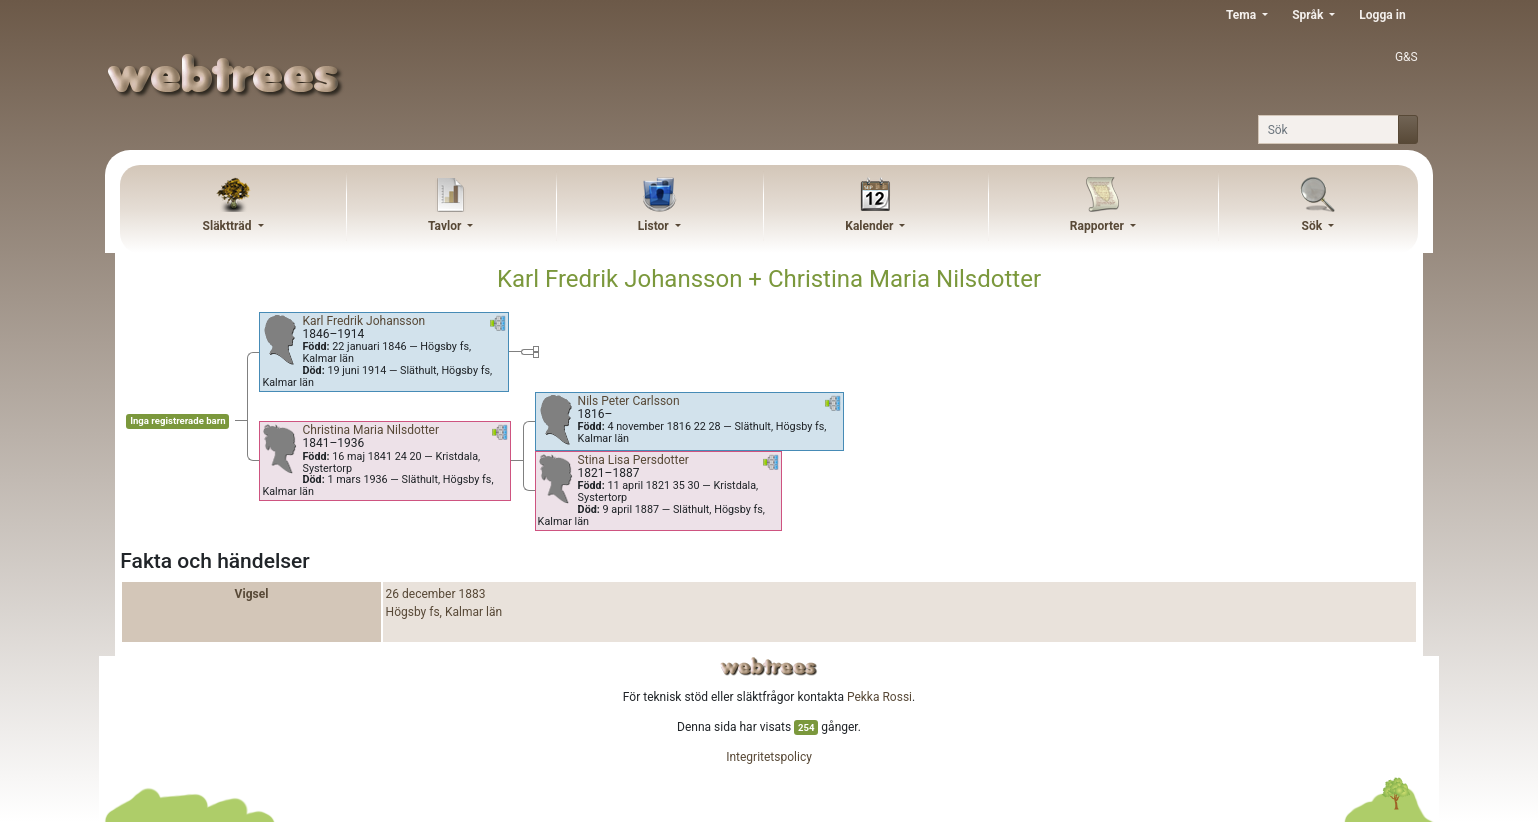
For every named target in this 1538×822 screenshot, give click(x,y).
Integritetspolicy (769, 757)
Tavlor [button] (446, 226)
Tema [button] (1242, 15)
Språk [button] (1309, 15)
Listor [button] (655, 226)
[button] (498, 327)
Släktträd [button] (229, 226)
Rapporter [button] (1098, 226)
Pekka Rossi (879, 697)
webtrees (769, 666)
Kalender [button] (870, 226)
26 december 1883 (436, 594)
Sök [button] (1314, 226)
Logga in (1382, 15)
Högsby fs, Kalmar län (444, 612)
